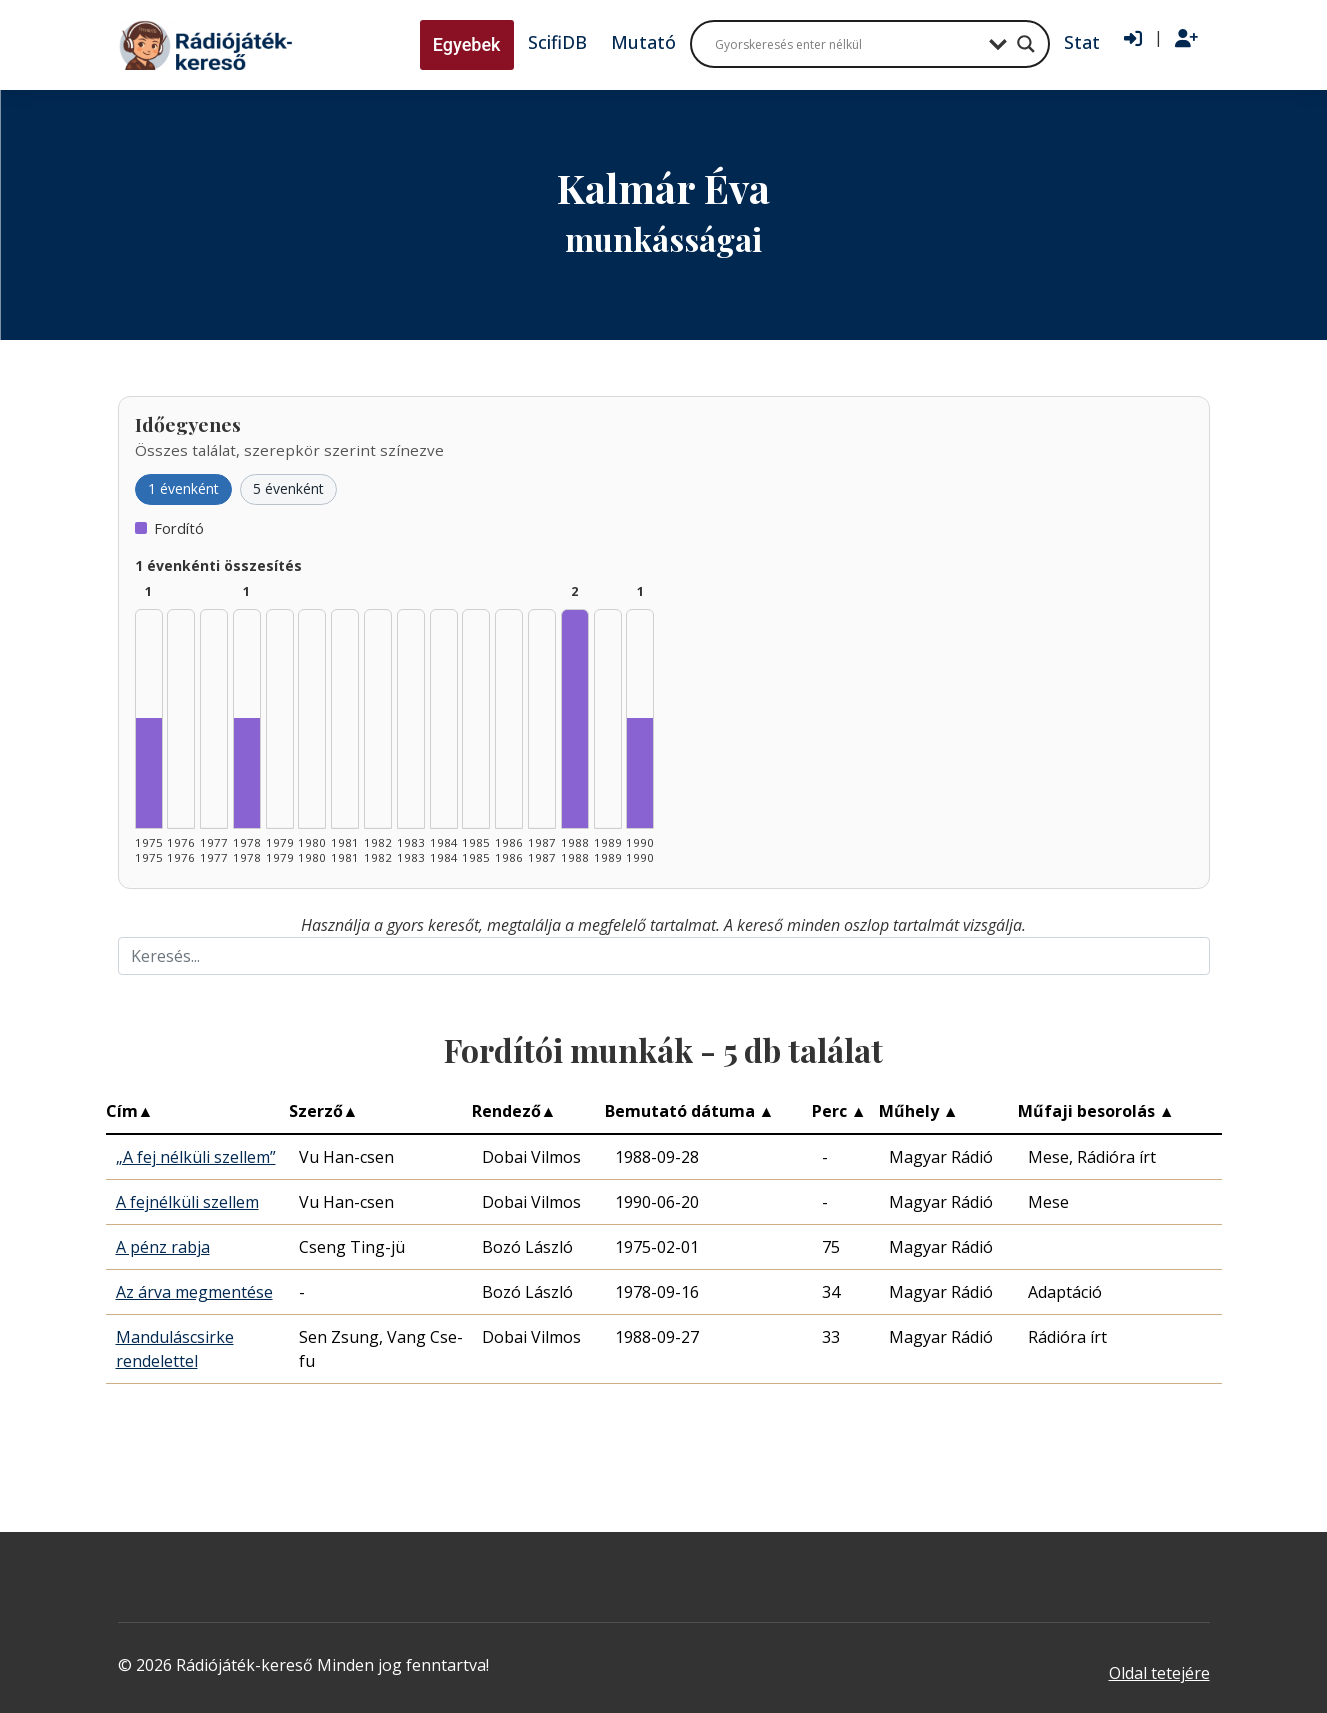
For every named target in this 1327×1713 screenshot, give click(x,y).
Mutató (643, 42)
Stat (1082, 42)
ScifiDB (557, 42)
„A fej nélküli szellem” (196, 1157)
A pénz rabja (163, 1247)
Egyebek (467, 44)
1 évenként (183, 488)
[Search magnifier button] (1026, 44)
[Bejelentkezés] (1133, 39)
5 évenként (288, 488)
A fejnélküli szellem (187, 1202)
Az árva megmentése (194, 1292)
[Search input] (847, 44)
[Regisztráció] (1186, 39)
